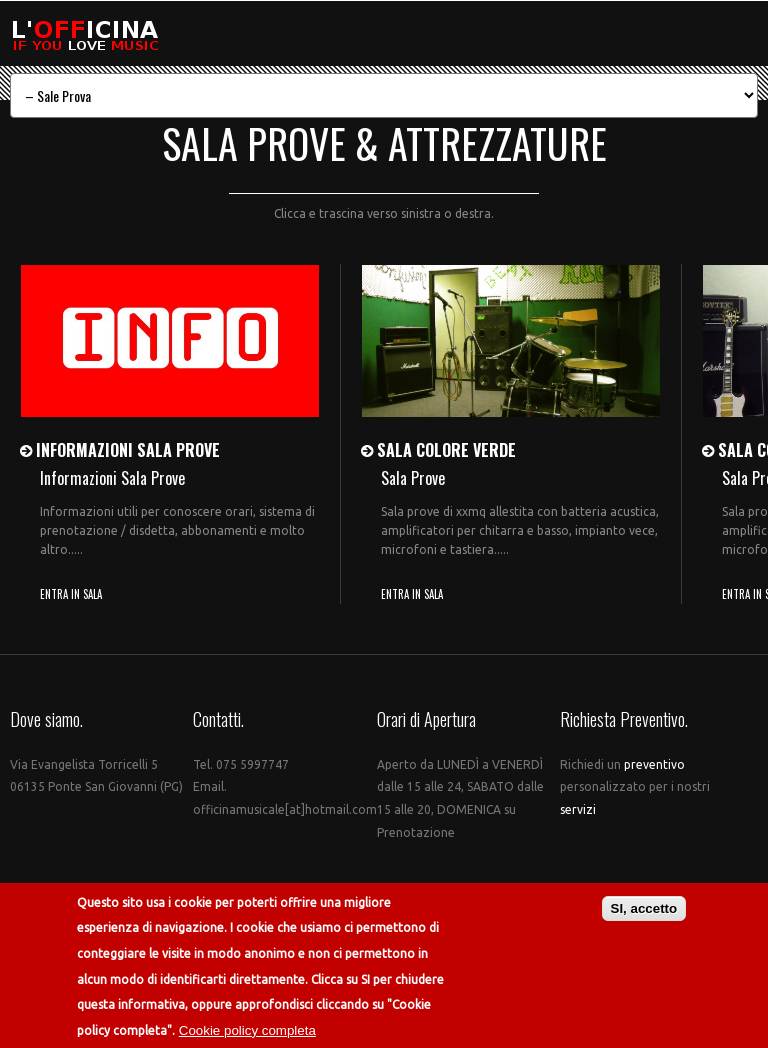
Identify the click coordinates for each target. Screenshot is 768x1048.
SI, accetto (644, 909)
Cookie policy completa (247, 1031)
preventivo (654, 764)
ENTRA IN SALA (71, 594)
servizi (578, 809)
